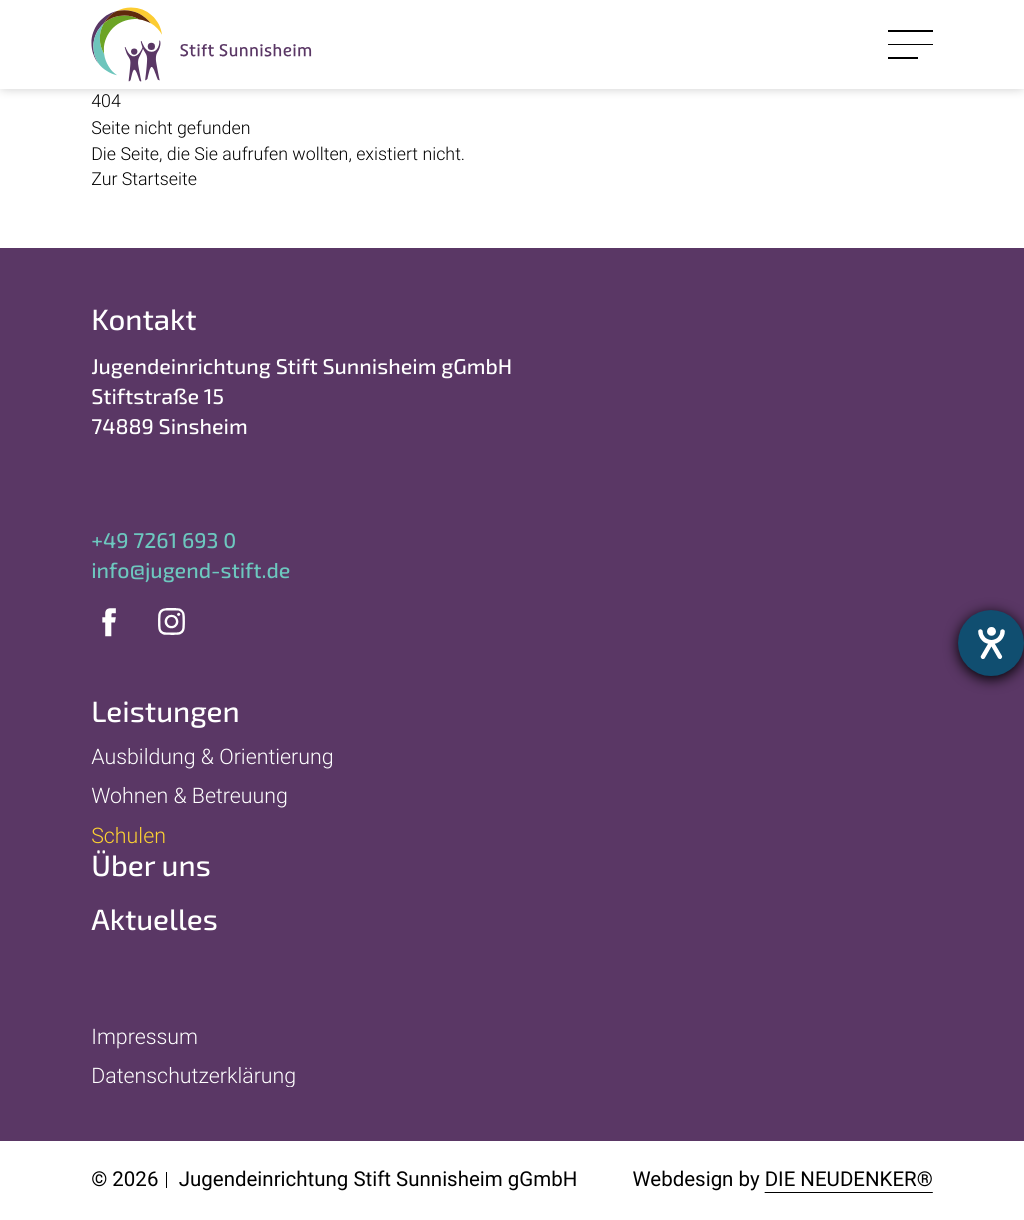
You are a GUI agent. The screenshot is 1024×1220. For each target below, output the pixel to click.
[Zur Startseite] (371, 180)
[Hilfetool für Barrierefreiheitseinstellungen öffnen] (991, 643)
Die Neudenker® (849, 1180)
